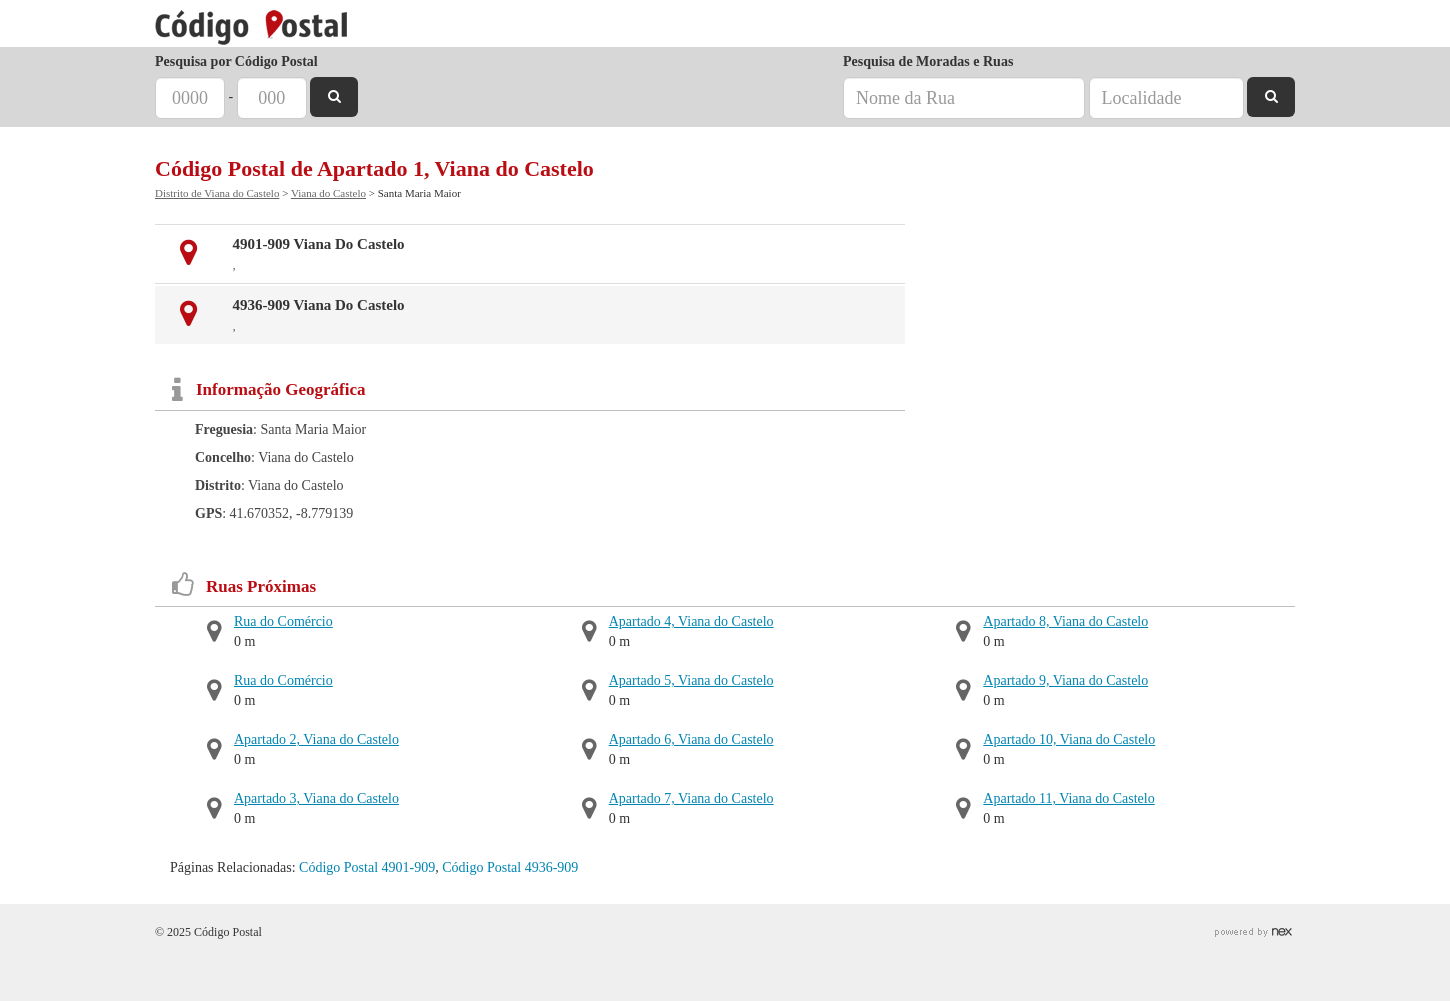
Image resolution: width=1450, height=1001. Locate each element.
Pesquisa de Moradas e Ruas (928, 61)
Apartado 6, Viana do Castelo (691, 739)
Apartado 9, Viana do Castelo (1065, 680)
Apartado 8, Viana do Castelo (1065, 621)
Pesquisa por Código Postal (236, 61)
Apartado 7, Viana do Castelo (691, 798)
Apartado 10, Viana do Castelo (1069, 739)
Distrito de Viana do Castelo (217, 193)
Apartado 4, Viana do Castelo (691, 621)
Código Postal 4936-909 (510, 867)
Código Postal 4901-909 (367, 867)
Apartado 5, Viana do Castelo (691, 680)
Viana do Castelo (328, 193)
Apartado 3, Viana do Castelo (316, 798)
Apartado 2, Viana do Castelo (316, 739)
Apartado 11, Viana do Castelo (1068, 798)
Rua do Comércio (283, 621)
